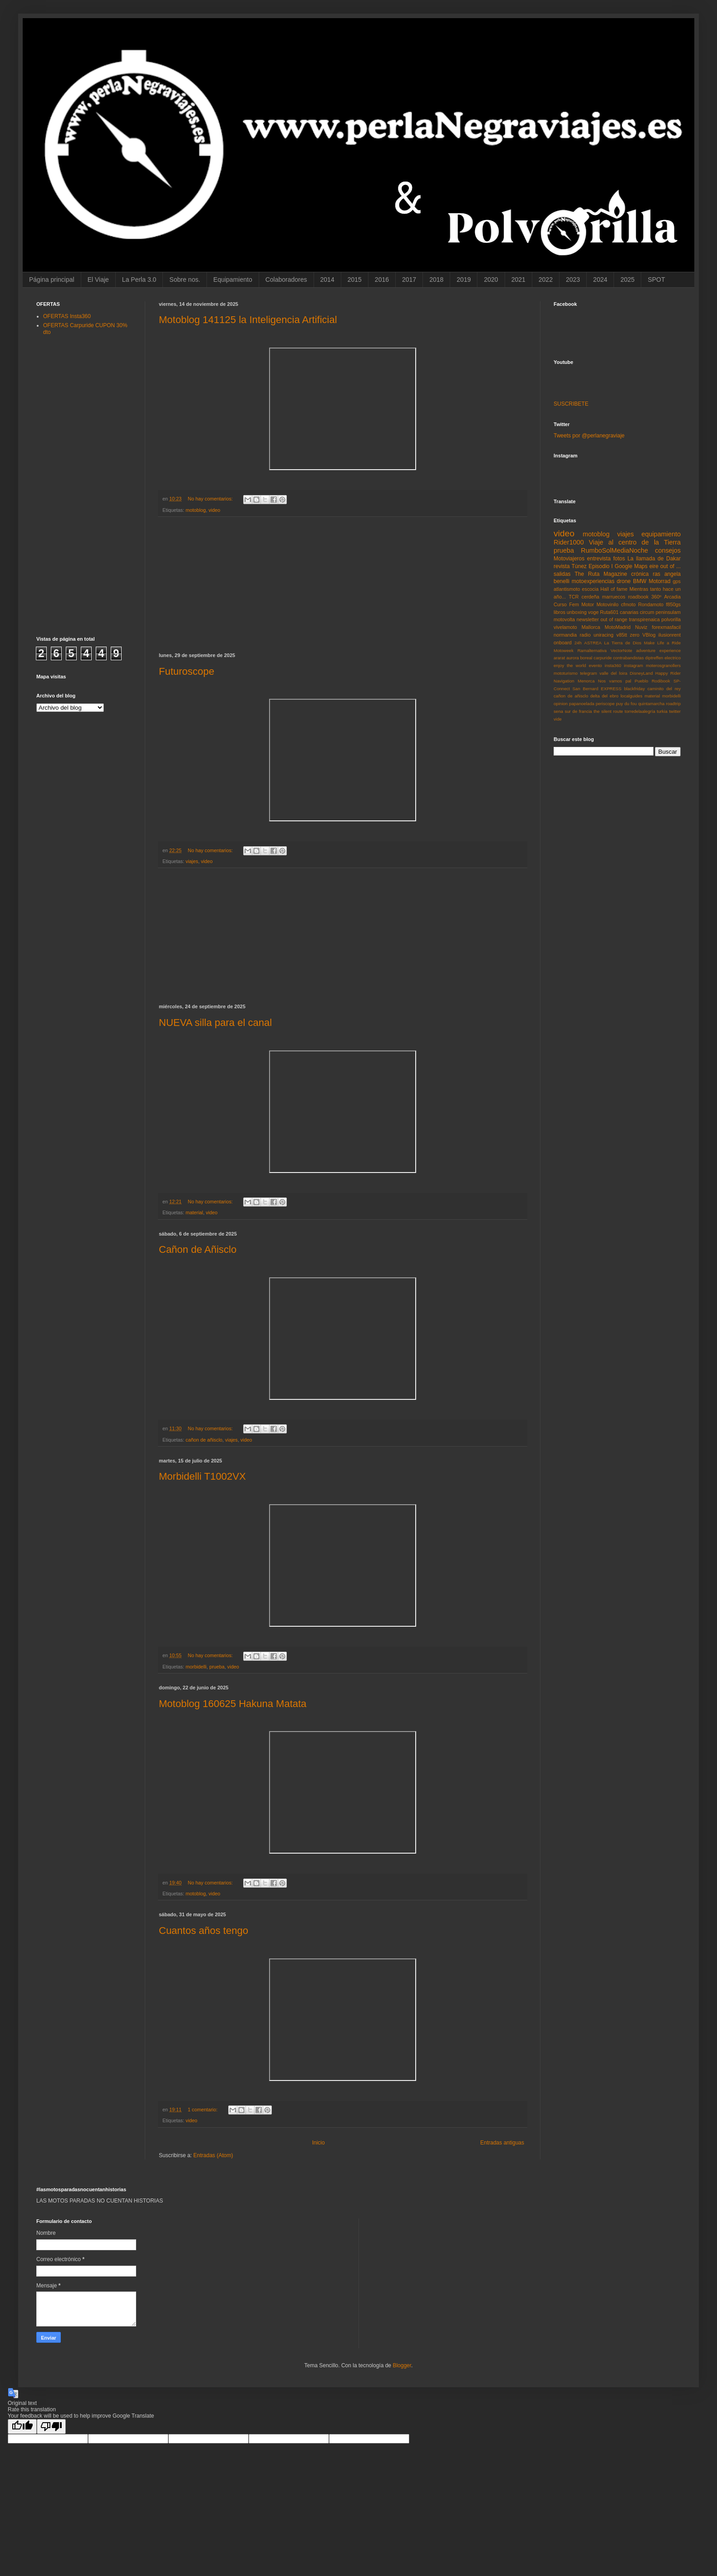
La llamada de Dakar (654, 558)
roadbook (638, 596)
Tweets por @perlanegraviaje (589, 435)
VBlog (649, 635)
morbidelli (196, 1666)
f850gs (673, 604)
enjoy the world (570, 665)
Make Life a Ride (662, 642)
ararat (559, 657)
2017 (409, 279)
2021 (518, 279)
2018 (436, 279)
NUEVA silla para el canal (215, 1022)
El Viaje (98, 279)
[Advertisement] (343, 585)
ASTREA (592, 642)
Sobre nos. (184, 279)
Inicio (318, 2142)
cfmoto (628, 604)
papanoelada (581, 703)
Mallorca (591, 627)
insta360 (613, 665)
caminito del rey (664, 688)
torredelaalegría (640, 711)
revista (562, 566)
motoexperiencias (593, 581)
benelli (562, 581)
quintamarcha (651, 703)
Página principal (51, 279)
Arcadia (672, 596)
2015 (355, 279)
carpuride (603, 657)
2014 (327, 279)
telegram (588, 673)
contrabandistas (628, 657)
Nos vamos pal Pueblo (623, 680)
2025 (627, 279)
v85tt (621, 635)
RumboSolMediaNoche (614, 550)
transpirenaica (644, 619)
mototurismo (566, 673)
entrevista (599, 558)
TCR (574, 596)
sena (558, 711)
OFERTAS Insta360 (67, 316)
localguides (631, 695)
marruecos (613, 596)
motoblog (196, 510)
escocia (590, 589)
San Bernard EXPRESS (596, 688)
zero (634, 635)
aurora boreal (579, 657)
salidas (562, 574)
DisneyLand (641, 673)
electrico (672, 657)
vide (558, 718)
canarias (629, 612)
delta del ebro (604, 695)
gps (677, 581)
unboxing (577, 612)
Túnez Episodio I (592, 566)
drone (624, 581)
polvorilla (671, 619)
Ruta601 (609, 612)
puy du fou (626, 703)
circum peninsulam (660, 612)
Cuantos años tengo (203, 1930)
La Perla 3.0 (139, 279)
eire (653, 566)
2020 (491, 279)
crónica (640, 574)
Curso (560, 604)
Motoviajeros (569, 558)
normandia (565, 635)
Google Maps (631, 566)
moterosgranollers (663, 665)
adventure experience (658, 650)
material (194, 1212)
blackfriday (634, 688)
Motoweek (564, 650)
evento (595, 665)
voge (593, 612)
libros (559, 612)
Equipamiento (232, 279)
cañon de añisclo (204, 1440)
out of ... (670, 566)
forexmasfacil (666, 627)
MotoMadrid (617, 627)
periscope (605, 703)
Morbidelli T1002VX (202, 1476)
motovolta (564, 619)
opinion (561, 703)
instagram (633, 665)
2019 (464, 279)
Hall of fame (614, 589)
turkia (662, 711)
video (214, 510)
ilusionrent (669, 635)
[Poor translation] (51, 2426)
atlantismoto (567, 589)
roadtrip (673, 703)
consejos (668, 550)
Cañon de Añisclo (197, 1249)
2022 (546, 279)
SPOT (656, 279)
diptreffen (654, 657)
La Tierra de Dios (622, 642)
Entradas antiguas (502, 2142)
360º (656, 596)
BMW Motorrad (652, 581)
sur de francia (578, 711)
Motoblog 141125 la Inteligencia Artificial (248, 319)
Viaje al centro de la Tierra (635, 542)
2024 (600, 279)
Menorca (586, 680)
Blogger (402, 2365)
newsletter (587, 619)
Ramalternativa (592, 650)
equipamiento (661, 534)
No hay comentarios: (211, 498)
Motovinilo (607, 604)
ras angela (667, 574)
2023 (573, 279)
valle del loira (613, 673)
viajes (192, 861)
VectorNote (621, 650)
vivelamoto (565, 627)
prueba (217, 1666)
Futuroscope (186, 671)
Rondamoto (650, 604)
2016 (382, 279)
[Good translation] (22, 2426)
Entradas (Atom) (213, 2155)
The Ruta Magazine (601, 574)
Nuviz (641, 627)
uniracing (604, 635)
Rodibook (661, 680)
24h (578, 642)
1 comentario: (203, 2109)
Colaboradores (286, 279)
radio (584, 635)
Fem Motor (581, 604)
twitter (675, 711)
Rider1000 (569, 542)
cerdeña (590, 596)
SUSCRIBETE (571, 404)
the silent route (608, 711)
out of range (613, 619)
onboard (563, 642)
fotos (619, 558)
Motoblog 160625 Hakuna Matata (232, 1703)
